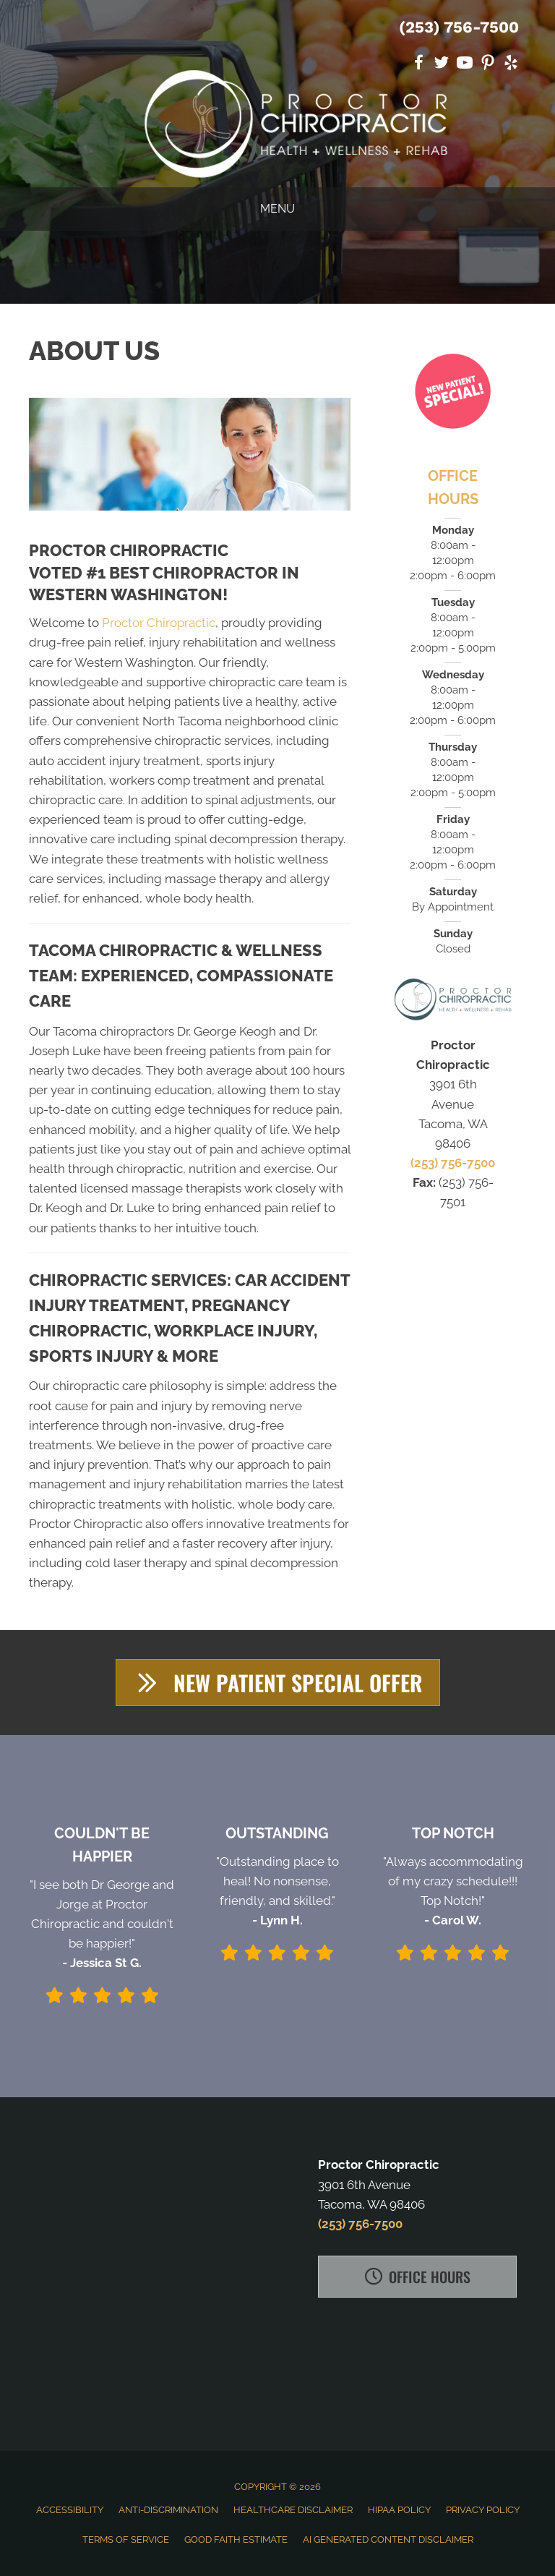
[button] (278, 1682)
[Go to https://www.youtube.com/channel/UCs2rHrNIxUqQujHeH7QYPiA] (465, 64)
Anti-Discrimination (168, 2509)
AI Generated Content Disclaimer (388, 2539)
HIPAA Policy (399, 2509)
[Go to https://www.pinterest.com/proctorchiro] (488, 64)
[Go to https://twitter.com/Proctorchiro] (441, 64)
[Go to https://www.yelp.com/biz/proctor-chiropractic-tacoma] (511, 64)
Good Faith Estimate (236, 2539)
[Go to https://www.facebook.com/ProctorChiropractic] (418, 64)
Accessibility (69, 2509)
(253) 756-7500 (459, 27)
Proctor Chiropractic (158, 622)
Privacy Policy (483, 2509)
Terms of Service (125, 2539)
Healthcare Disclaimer (293, 2509)
